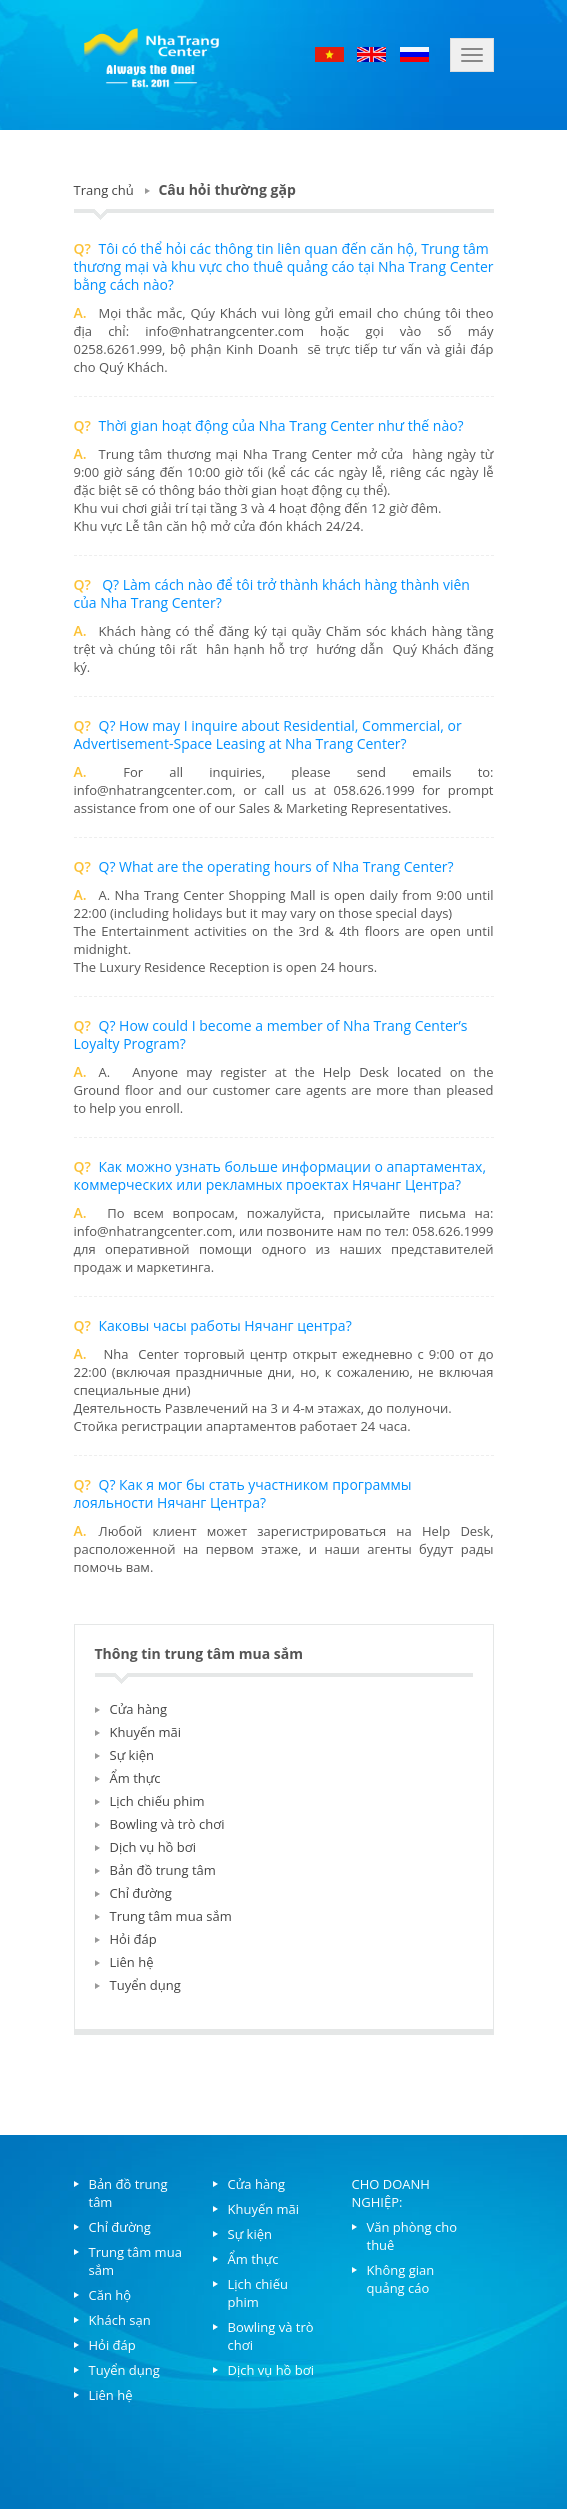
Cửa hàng (139, 1709)
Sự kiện (132, 1755)
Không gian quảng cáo (401, 2279)
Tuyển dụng (145, 1985)
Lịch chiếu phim (157, 1801)
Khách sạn (120, 2320)
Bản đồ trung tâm (163, 1870)
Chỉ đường (141, 1893)
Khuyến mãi (146, 1732)
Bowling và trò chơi (167, 1824)
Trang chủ (104, 190)
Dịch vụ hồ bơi (153, 1847)
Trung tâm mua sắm (171, 1916)
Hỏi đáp (133, 1939)
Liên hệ (132, 1962)
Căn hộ (110, 2295)
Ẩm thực (135, 1778)
